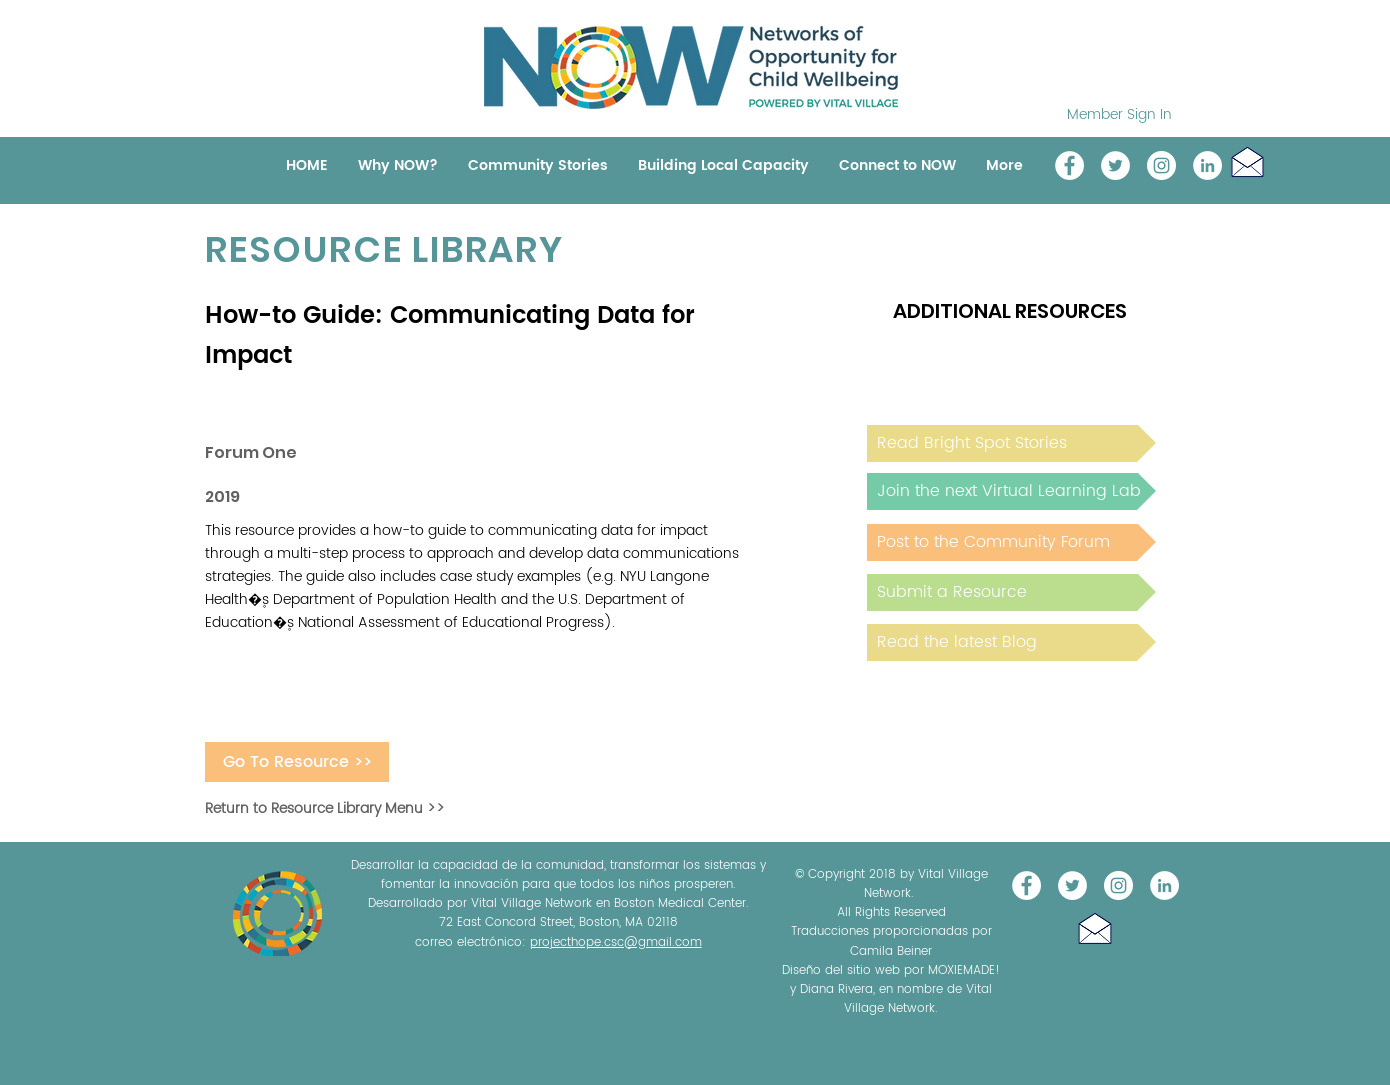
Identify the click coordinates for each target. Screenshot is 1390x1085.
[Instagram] (1161, 165)
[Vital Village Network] (1069, 165)
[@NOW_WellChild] (1115, 165)
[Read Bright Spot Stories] (1011, 443)
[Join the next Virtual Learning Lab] (1011, 491)
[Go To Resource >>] (297, 762)
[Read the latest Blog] (1011, 642)
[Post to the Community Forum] (1011, 542)
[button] (1247, 161)
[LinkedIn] (1207, 165)
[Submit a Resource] (1011, 592)
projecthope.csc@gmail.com (616, 942)
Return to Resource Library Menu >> (325, 808)
